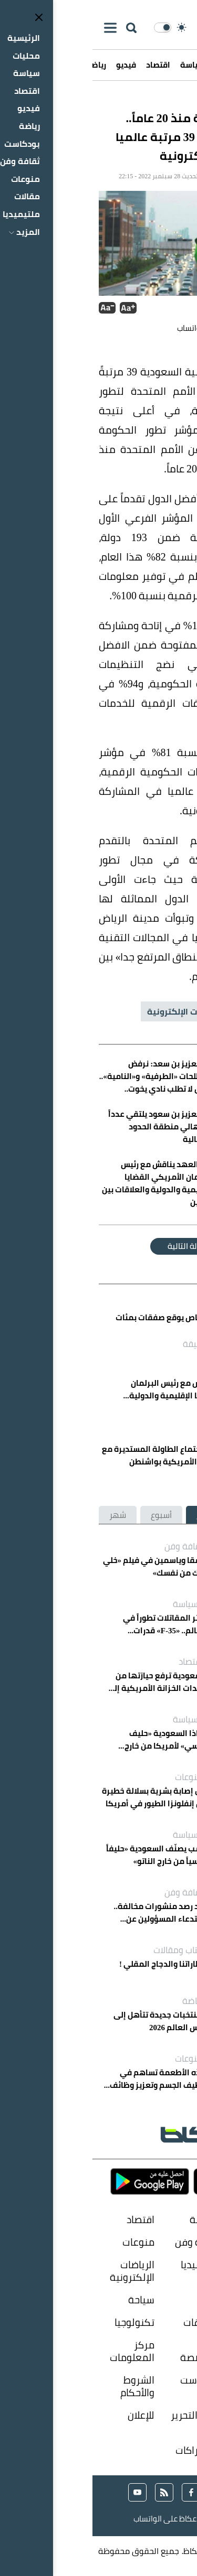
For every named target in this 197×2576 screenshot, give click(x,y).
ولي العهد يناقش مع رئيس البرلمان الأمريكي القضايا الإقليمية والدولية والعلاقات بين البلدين (99, 1389)
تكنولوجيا (42, 2322)
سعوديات (171, 2300)
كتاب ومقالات (85, 1950)
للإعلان (48, 2415)
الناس (179, 2322)
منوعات (96, 1777)
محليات (135, 64)
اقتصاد (66, 64)
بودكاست (107, 2380)
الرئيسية (173, 64)
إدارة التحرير (101, 2415)
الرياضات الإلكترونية (39, 2271)
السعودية (166, 1011)
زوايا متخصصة (107, 2351)
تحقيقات (109, 2322)
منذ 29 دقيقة (137, 1409)
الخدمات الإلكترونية (92, 1011)
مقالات (176, 2265)
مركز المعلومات (39, 2351)
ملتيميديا (107, 2265)
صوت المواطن (173, 2351)
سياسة (100, 64)
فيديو (34, 64)
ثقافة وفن (91, 1546)
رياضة (100, 2001)
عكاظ (174, 102)
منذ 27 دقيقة (115, 1344)
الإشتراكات (105, 2450)
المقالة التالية (98, 1246)
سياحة (49, 2300)
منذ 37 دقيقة (133, 1475)
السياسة (95, 1604)
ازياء (118, 2300)
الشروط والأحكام (45, 2386)
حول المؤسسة (170, 2421)
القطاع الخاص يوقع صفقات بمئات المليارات (81, 1323)
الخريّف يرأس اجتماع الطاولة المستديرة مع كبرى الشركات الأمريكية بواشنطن (83, 1455)
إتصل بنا (174, 2450)
